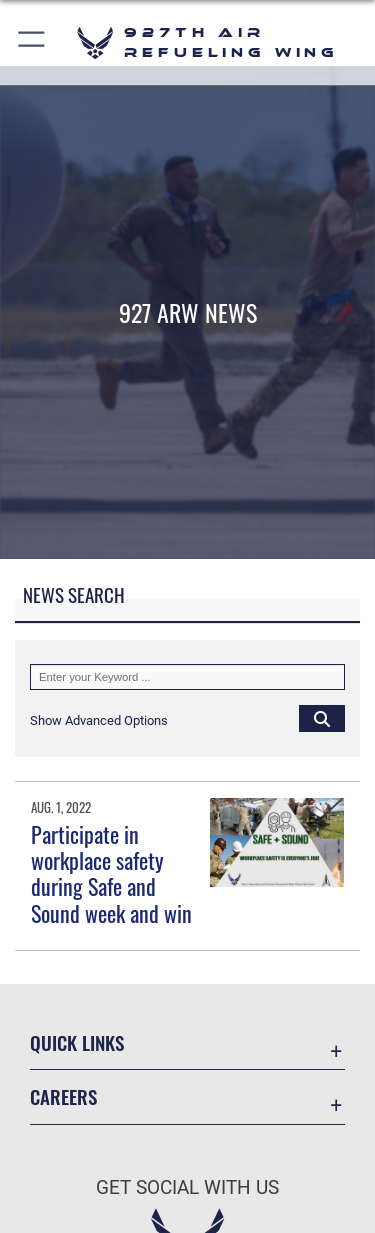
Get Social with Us (187, 1187)
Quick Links (77, 1042)
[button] (32, 42)
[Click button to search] (322, 718)
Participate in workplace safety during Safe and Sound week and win (111, 873)
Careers (63, 1096)
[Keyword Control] (187, 677)
